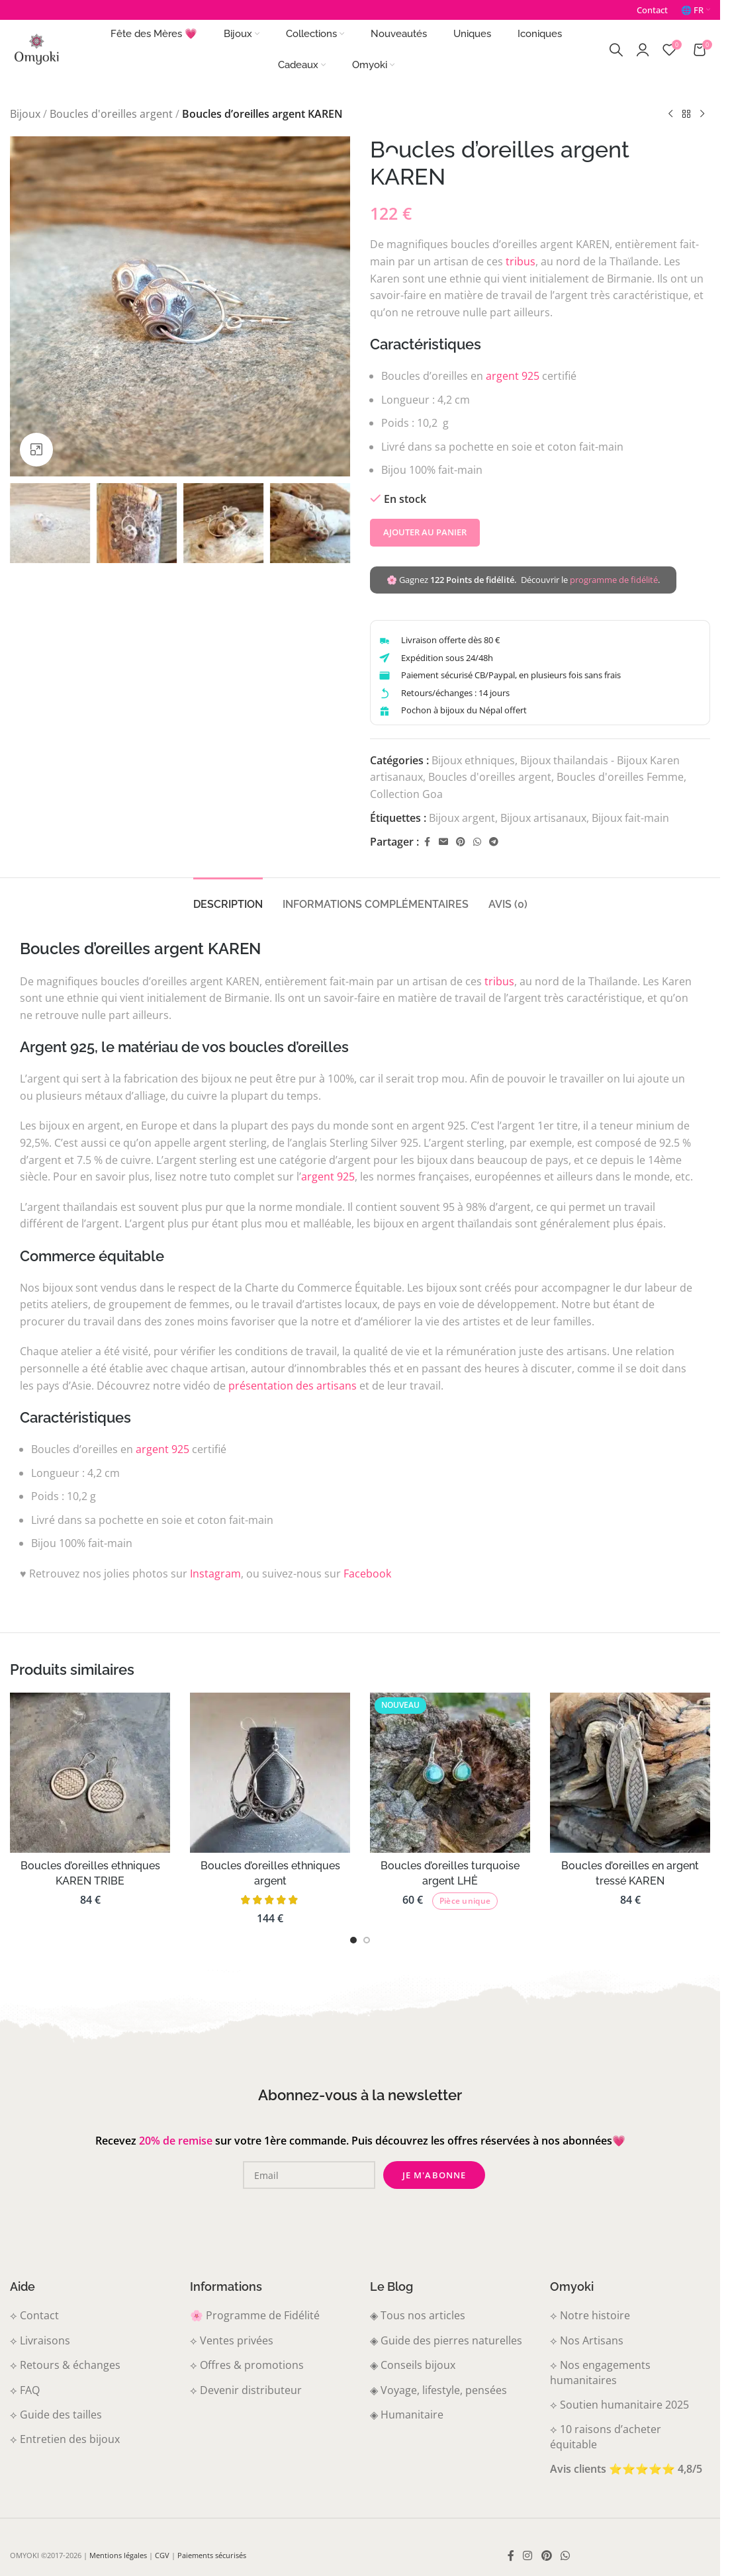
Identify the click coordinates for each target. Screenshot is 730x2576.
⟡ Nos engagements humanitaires (600, 2372)
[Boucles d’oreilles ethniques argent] (270, 1773)
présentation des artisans (292, 1385)
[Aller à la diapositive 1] (353, 1940)
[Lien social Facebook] (427, 842)
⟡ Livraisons (40, 2340)
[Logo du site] (36, 48)
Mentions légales (118, 2555)
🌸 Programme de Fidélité (255, 2315)
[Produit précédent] (670, 114)
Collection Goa (406, 794)
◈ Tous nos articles (417, 2315)
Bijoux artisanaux (543, 817)
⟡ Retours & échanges (65, 2365)
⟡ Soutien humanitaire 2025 (619, 2404)
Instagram (215, 1573)
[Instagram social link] (528, 2556)
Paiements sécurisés (211, 2555)
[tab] (228, 897)
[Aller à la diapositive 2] (366, 1940)
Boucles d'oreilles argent (111, 114)
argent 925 (512, 376)
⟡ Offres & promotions (247, 2365)
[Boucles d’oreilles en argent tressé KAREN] (630, 1773)
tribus (520, 261)
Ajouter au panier (425, 532)
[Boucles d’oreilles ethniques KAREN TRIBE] (90, 1773)
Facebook (367, 1573)
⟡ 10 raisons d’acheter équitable (605, 2436)
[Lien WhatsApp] (477, 842)
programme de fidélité (614, 580)
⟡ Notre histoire (590, 2315)
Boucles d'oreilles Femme (620, 777)
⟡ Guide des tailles (56, 2414)
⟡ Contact (34, 2315)
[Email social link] (443, 842)
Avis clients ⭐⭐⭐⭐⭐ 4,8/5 (626, 2469)
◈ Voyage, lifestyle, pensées (438, 2390)
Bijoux (25, 114)
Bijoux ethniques (473, 759)
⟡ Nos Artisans (586, 2340)
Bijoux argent (462, 817)
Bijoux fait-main (630, 817)
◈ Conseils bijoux (412, 2365)
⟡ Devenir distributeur (246, 2390)
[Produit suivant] (702, 114)
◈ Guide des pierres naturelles (446, 2340)
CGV (162, 2555)
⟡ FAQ (25, 2390)
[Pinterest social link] (460, 842)
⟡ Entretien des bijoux (65, 2439)
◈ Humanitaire (406, 2414)
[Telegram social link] (493, 842)
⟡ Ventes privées (231, 2340)
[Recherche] (616, 49)
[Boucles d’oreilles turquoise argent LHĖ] (450, 1773)
